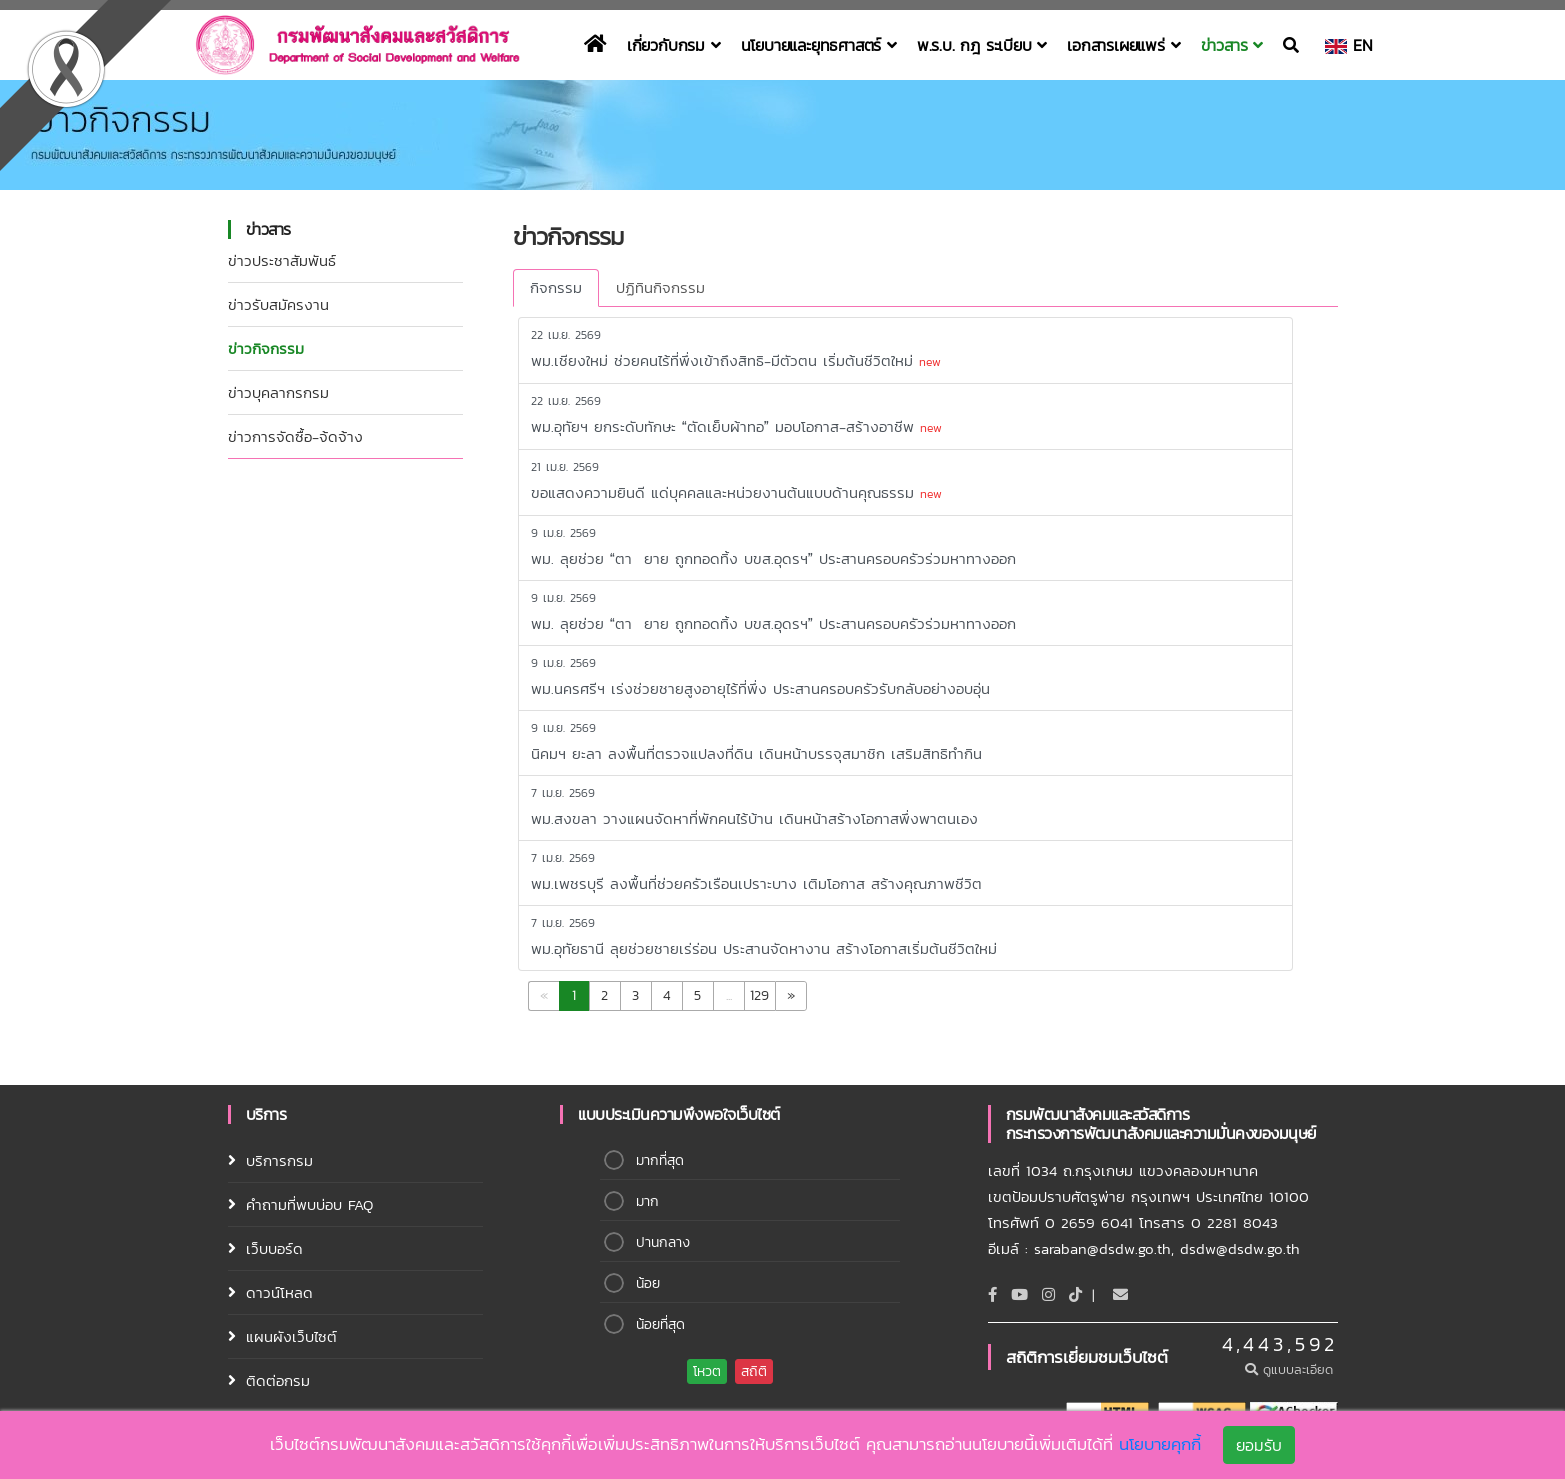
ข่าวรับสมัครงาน (278, 304)
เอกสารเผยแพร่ (1123, 45)
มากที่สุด (660, 1160)
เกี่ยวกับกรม (674, 45)
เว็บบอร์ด (274, 1248)
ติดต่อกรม (278, 1380)
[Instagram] (1048, 1294)
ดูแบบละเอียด (1291, 1369)
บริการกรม (279, 1160)
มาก (647, 1201)
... (729, 995)
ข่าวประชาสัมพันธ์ (282, 260)
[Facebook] (992, 1294)
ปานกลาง (663, 1242)
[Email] (1120, 1294)
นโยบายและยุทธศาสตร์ (819, 45)
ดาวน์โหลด (279, 1292)
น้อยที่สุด (660, 1324)
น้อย (648, 1283)
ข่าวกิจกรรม (266, 348)
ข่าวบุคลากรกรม (278, 392)
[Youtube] (1019, 1294)
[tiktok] (1075, 1294)
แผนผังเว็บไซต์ (291, 1336)
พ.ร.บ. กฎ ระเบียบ (982, 45)
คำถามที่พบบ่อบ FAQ (309, 1204)
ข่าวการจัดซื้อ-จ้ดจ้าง (295, 436)
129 (759, 995)
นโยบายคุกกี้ (1160, 1444)
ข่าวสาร (1232, 45)
